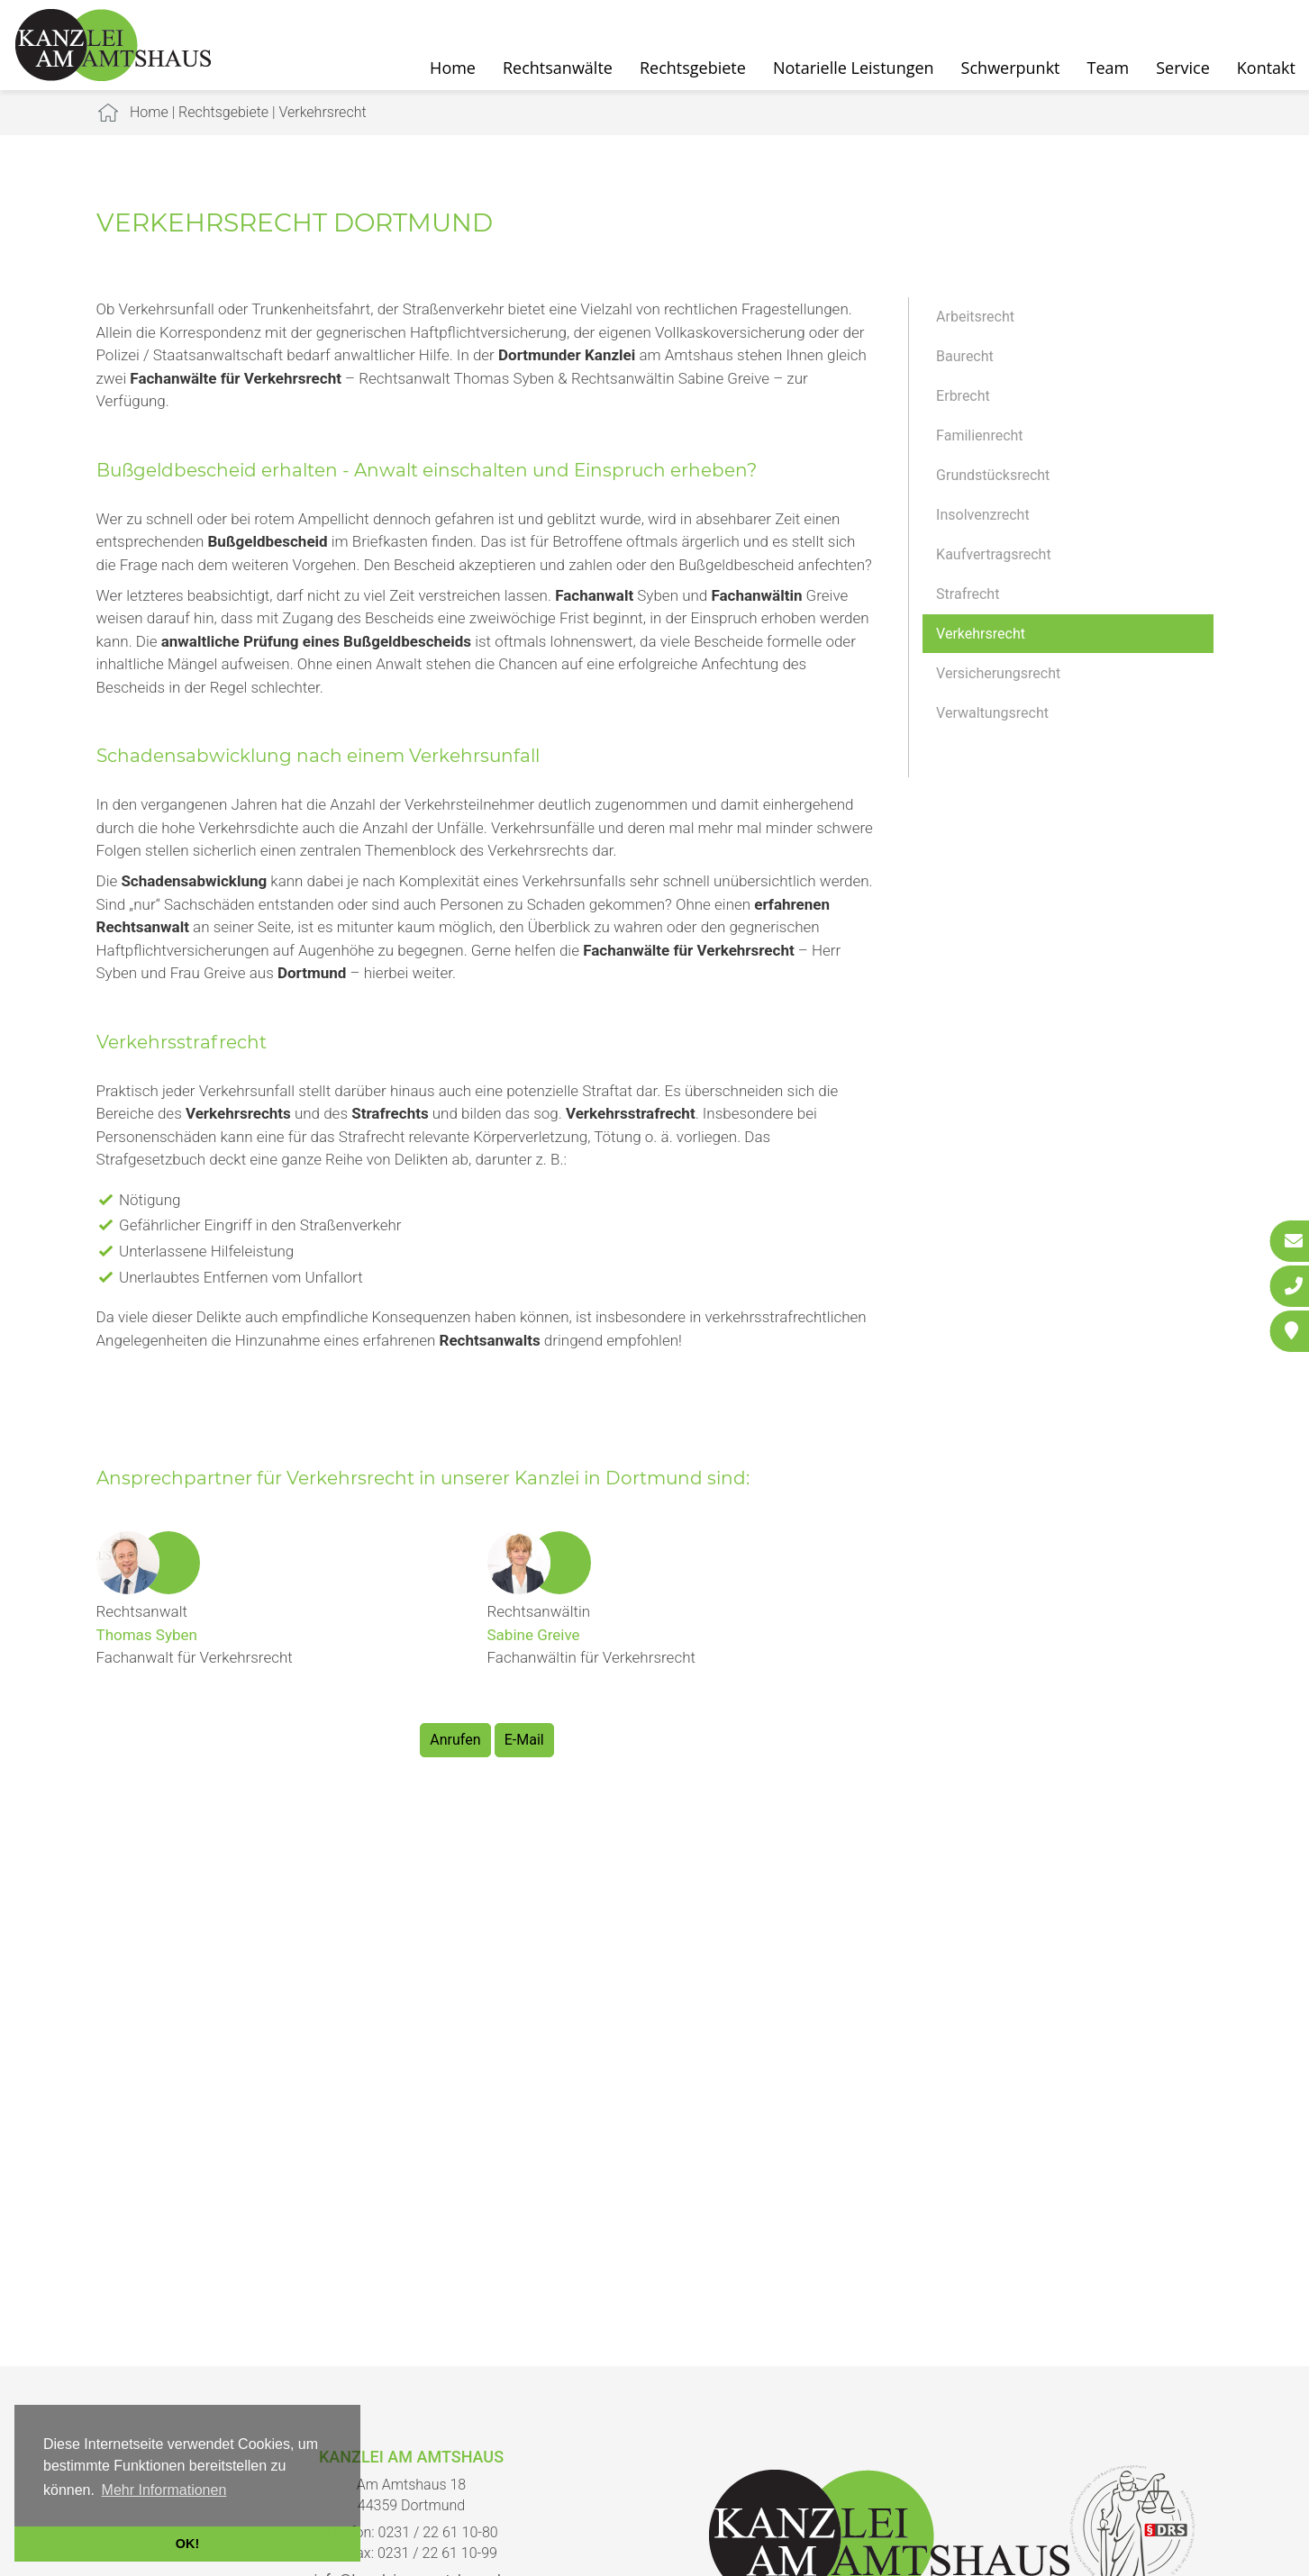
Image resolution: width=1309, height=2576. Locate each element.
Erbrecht (963, 395)
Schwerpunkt (1010, 67)
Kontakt (1266, 67)
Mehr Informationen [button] (164, 2490)
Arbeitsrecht (975, 316)
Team (1108, 67)
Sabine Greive (533, 1635)
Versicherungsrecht (998, 673)
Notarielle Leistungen (853, 67)
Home (453, 67)
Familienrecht (979, 435)
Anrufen (455, 1739)
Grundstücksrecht (993, 475)
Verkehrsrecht (322, 112)
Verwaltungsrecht (992, 712)
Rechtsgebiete (693, 67)
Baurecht (965, 356)
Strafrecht (967, 594)
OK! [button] (187, 2543)
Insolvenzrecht (983, 514)
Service (1183, 67)
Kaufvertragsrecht (993, 554)
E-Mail (524, 1739)
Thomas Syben (146, 1635)
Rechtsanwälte (558, 67)
